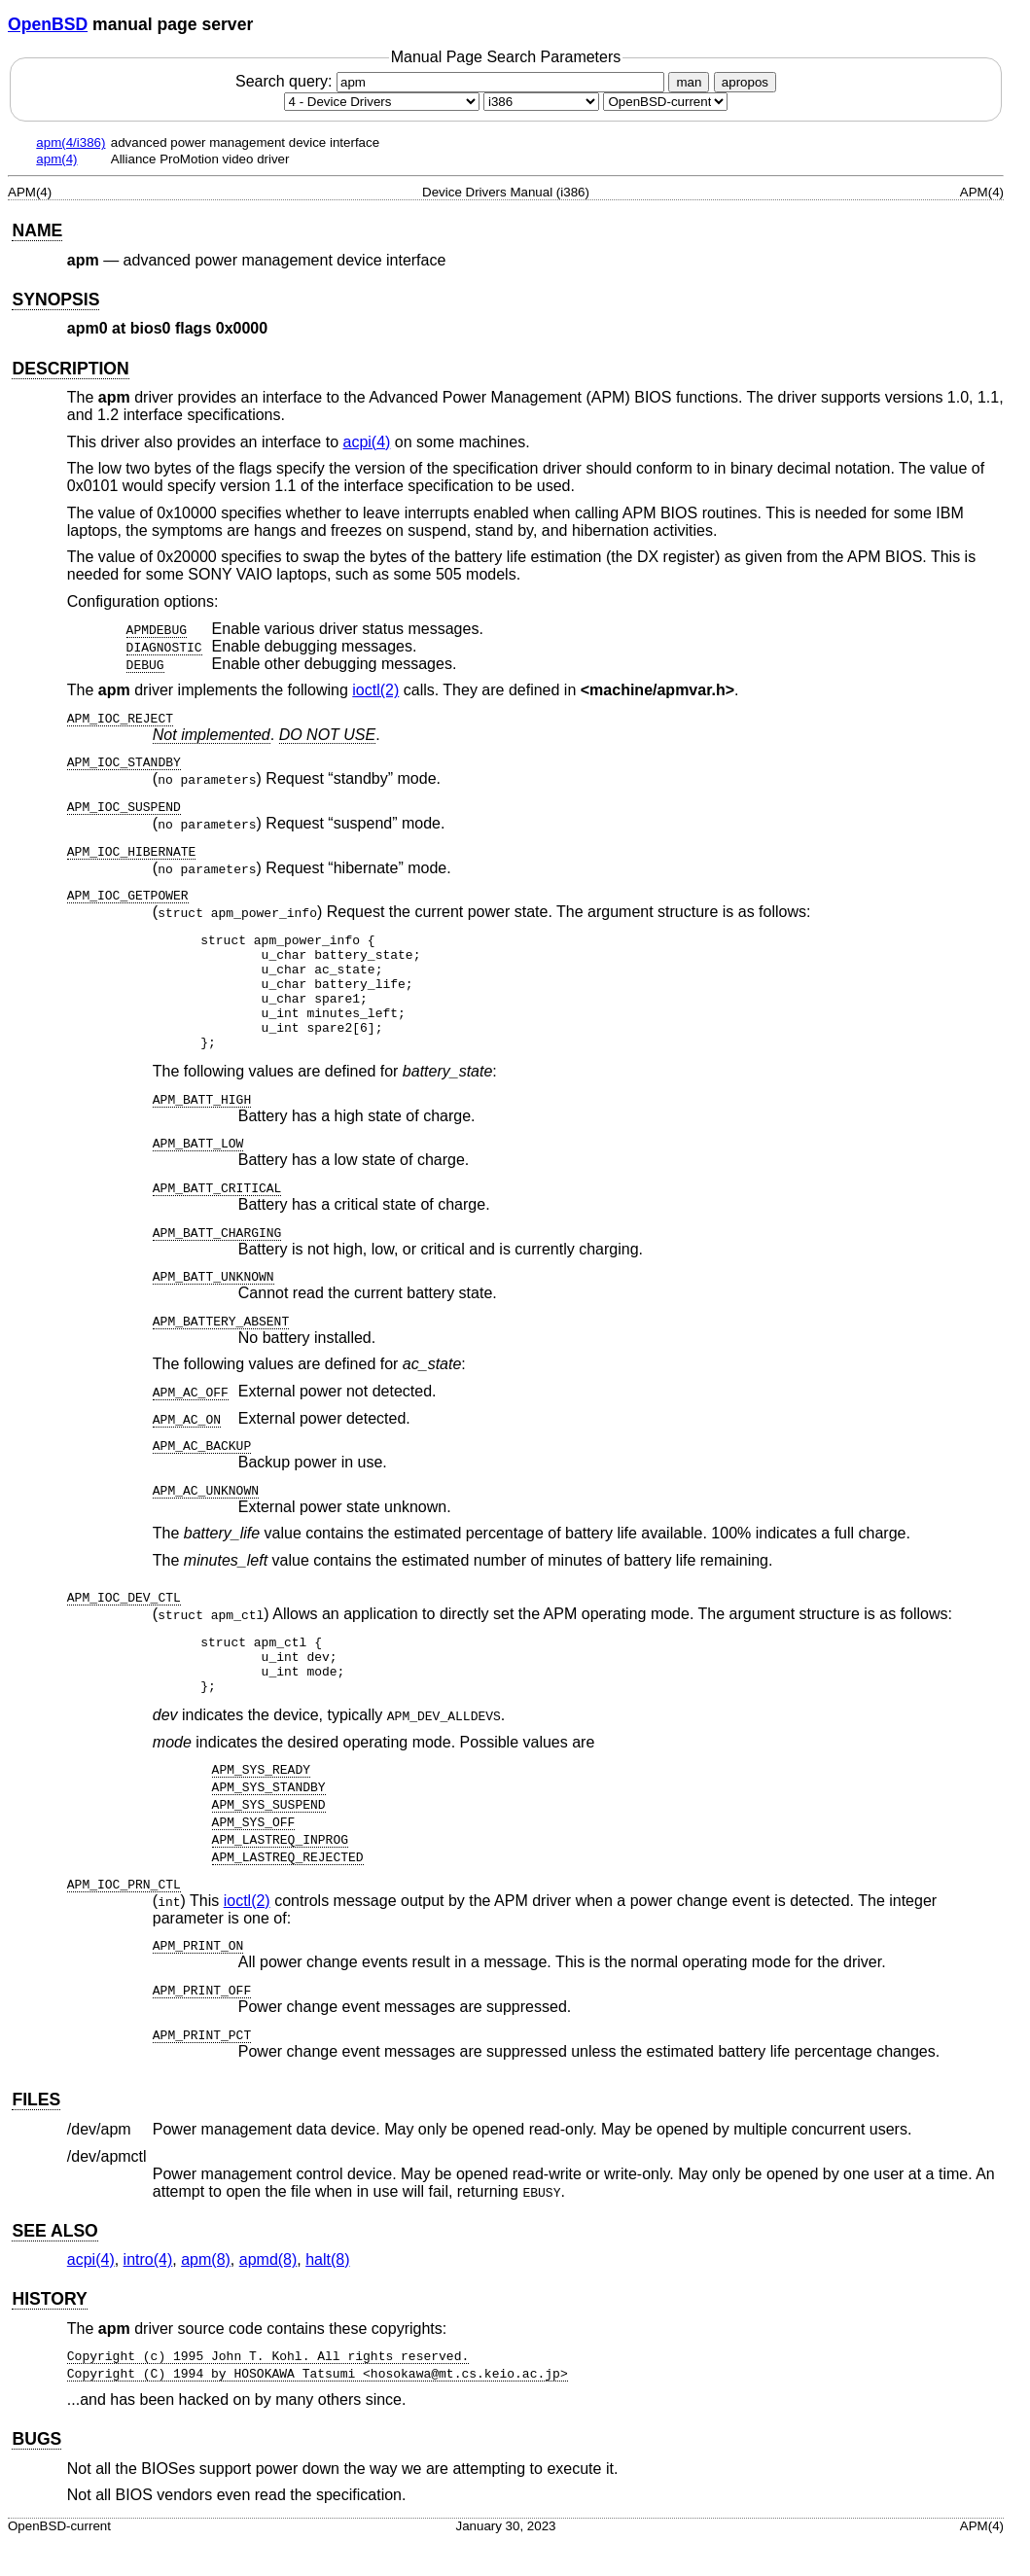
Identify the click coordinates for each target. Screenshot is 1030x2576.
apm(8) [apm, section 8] (206, 2294)
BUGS (36, 2474)
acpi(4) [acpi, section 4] (366, 442)
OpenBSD (48, 24)
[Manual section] (381, 101)
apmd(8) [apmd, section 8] (268, 2294)
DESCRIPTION (70, 368)
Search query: (452, 81)
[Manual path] (665, 101)
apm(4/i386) (70, 142)
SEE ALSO (54, 2266)
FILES (36, 2134)
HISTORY (49, 2334)
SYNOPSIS (55, 299)
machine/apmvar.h (657, 690)
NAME (37, 230)
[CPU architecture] (541, 101)
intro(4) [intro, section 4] (148, 2294)
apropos (745, 82)
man (688, 82)
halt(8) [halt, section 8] (327, 2294)
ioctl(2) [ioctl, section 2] (375, 690)
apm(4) (56, 159)
